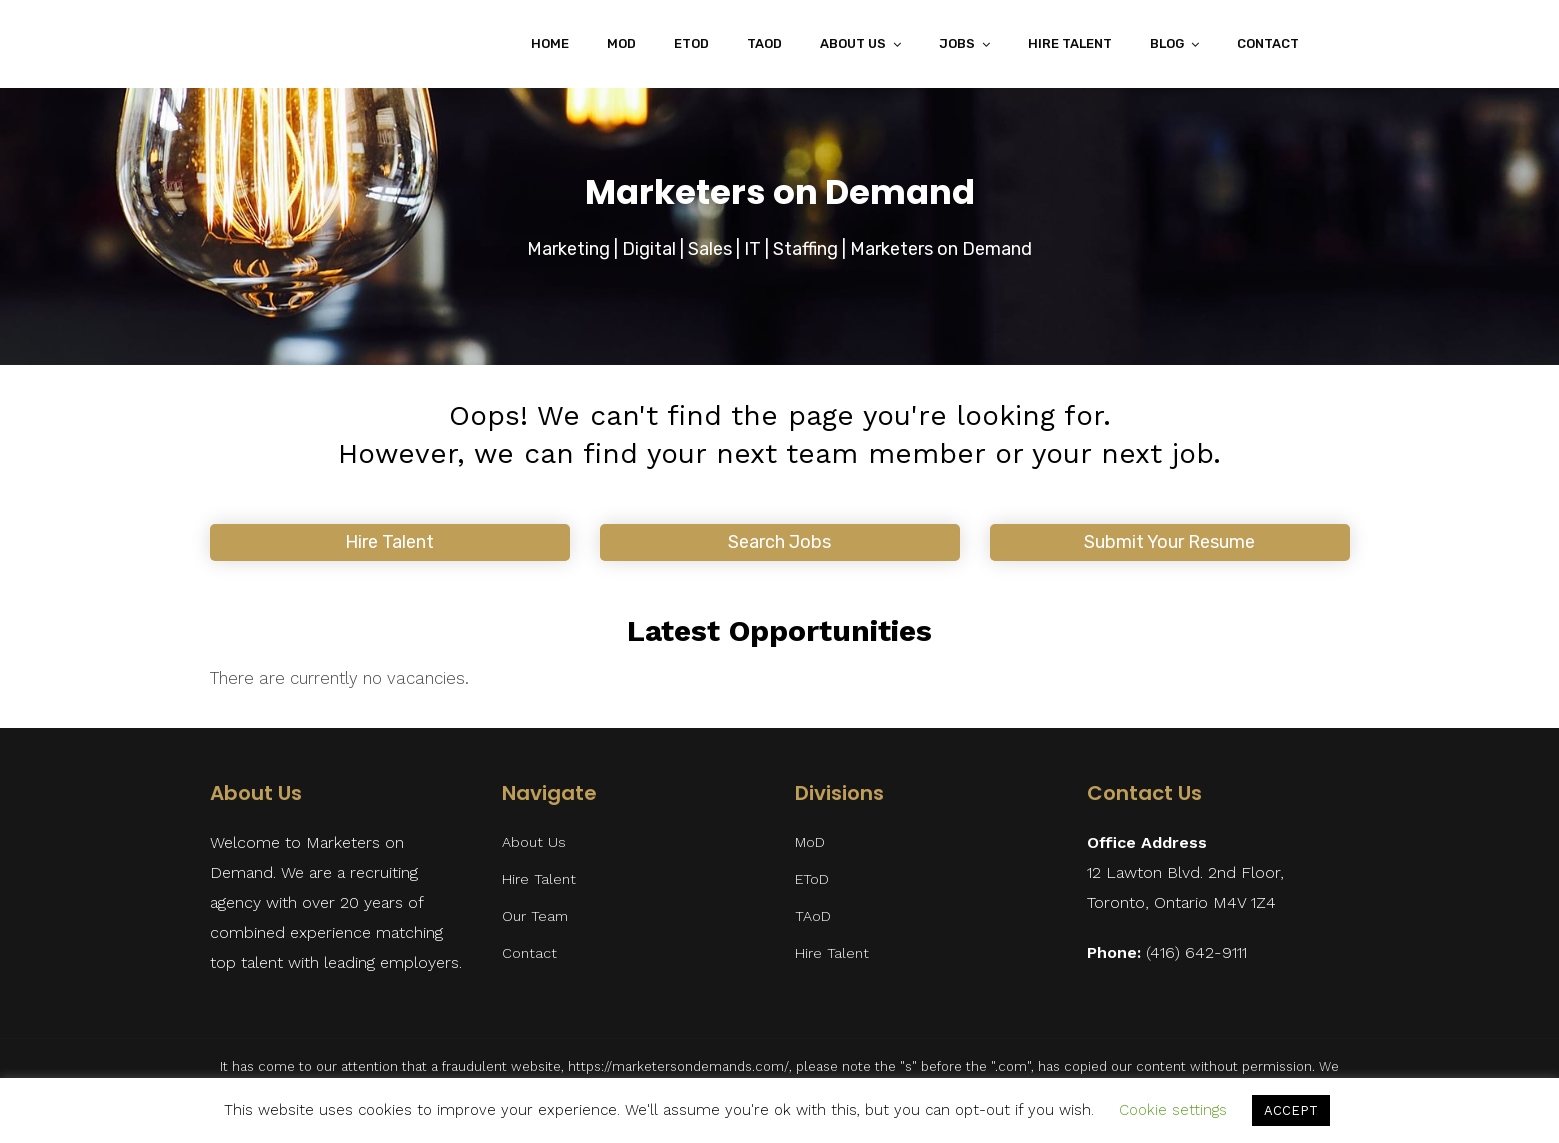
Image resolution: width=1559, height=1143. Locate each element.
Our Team (535, 916)
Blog (1167, 43)
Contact (1268, 43)
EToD (691, 43)
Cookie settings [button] (1173, 1110)
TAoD (764, 43)
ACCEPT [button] (1291, 1110)
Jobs (957, 43)
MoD (621, 43)
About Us (853, 43)
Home (550, 43)
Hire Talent (1070, 43)
